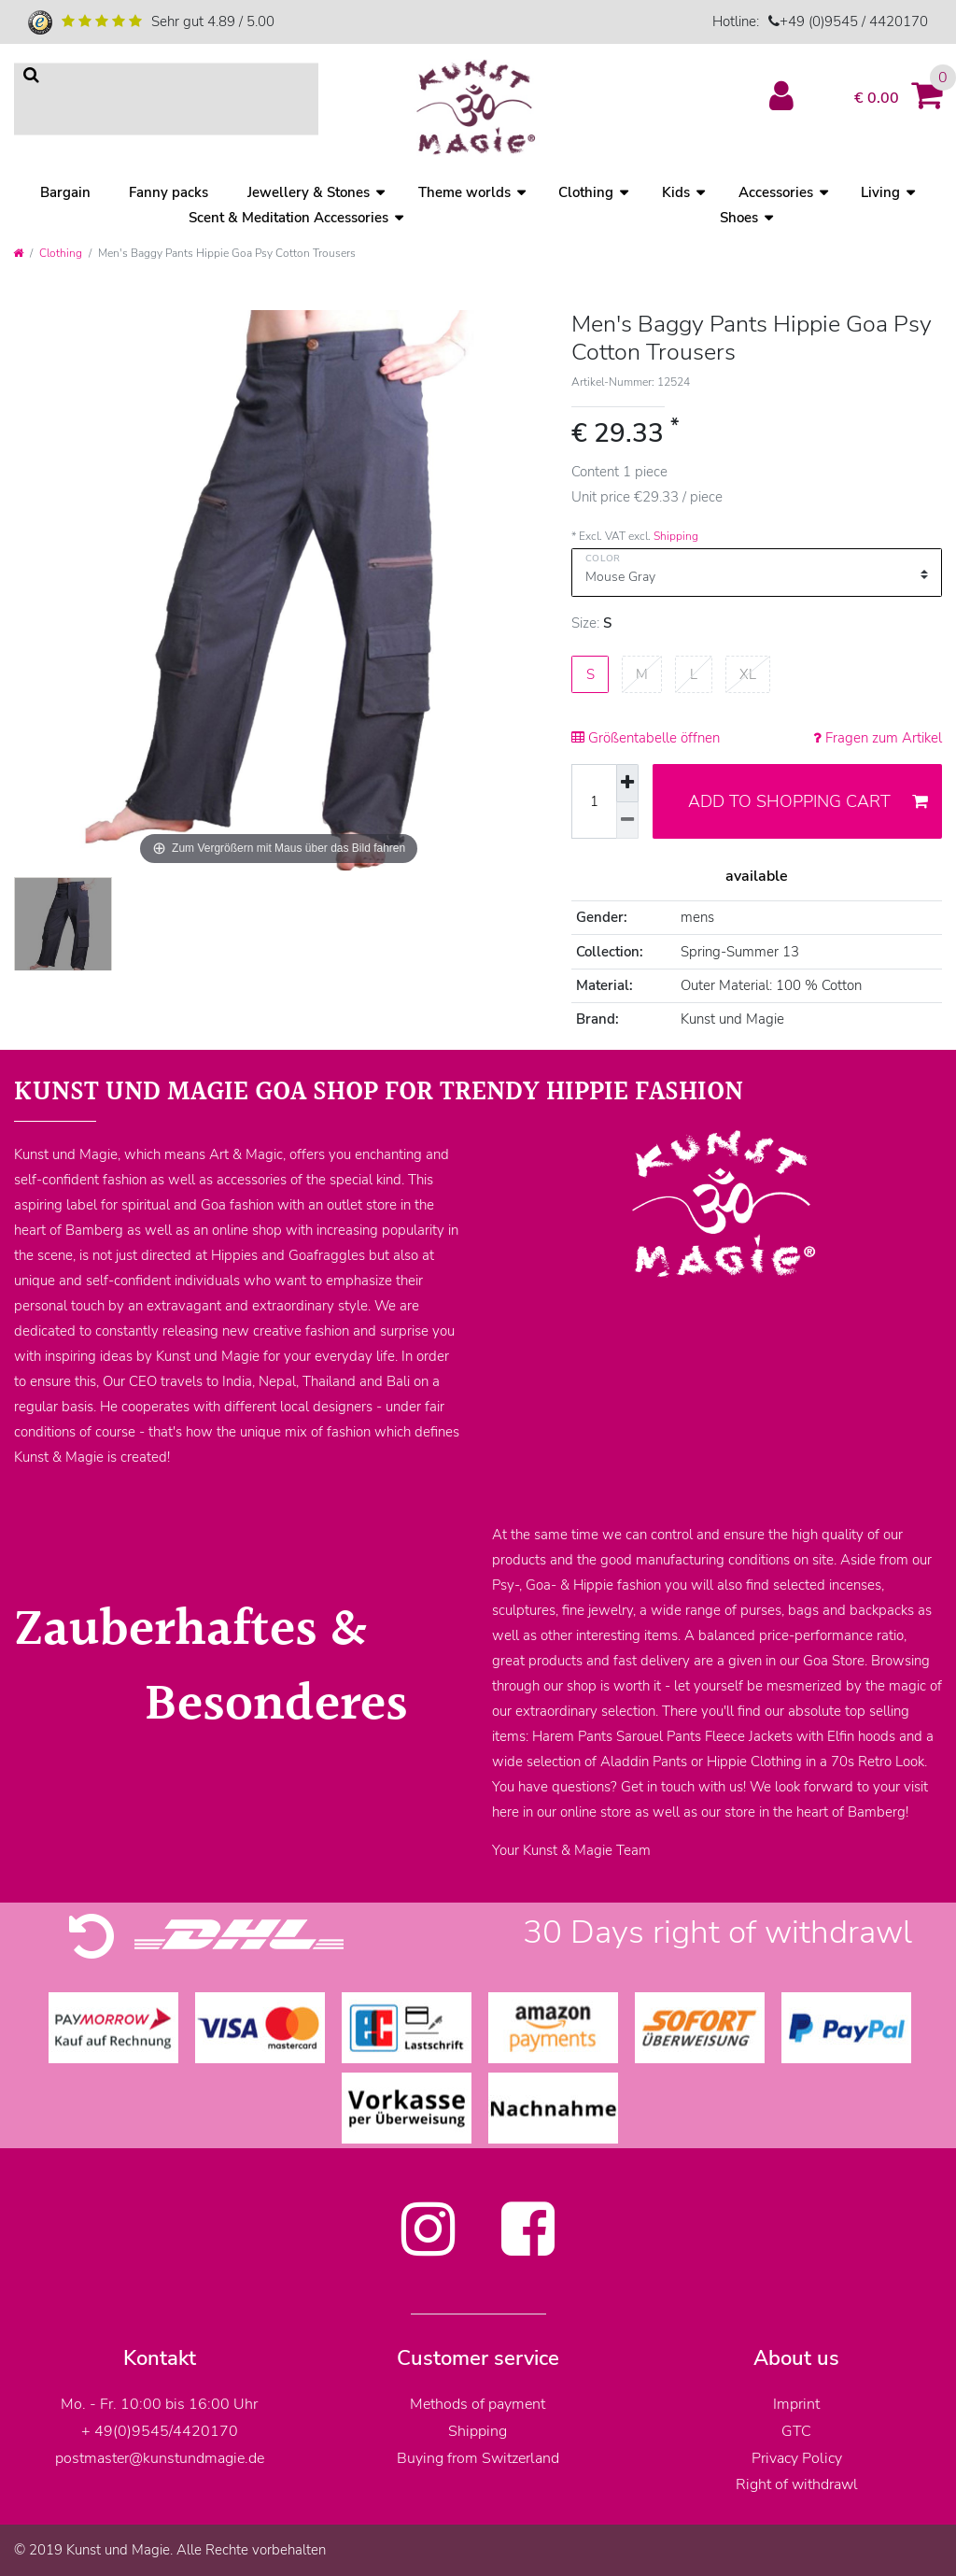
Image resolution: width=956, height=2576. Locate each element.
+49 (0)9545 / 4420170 (854, 21)
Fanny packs (168, 192)
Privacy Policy (797, 2458)
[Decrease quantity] (627, 821)
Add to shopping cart (808, 801)
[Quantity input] (593, 801)
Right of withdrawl (797, 2484)
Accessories (775, 192)
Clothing (585, 192)
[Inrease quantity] (627, 783)
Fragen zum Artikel (877, 738)
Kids (676, 192)
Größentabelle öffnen (645, 738)
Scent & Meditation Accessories (288, 217)
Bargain (65, 192)
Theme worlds (464, 192)
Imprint (796, 2404)
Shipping (676, 536)
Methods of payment (477, 2404)
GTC (796, 2431)
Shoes (739, 217)
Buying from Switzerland (478, 2458)
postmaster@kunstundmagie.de (159, 2458)
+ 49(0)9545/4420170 (159, 2431)
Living (880, 192)
